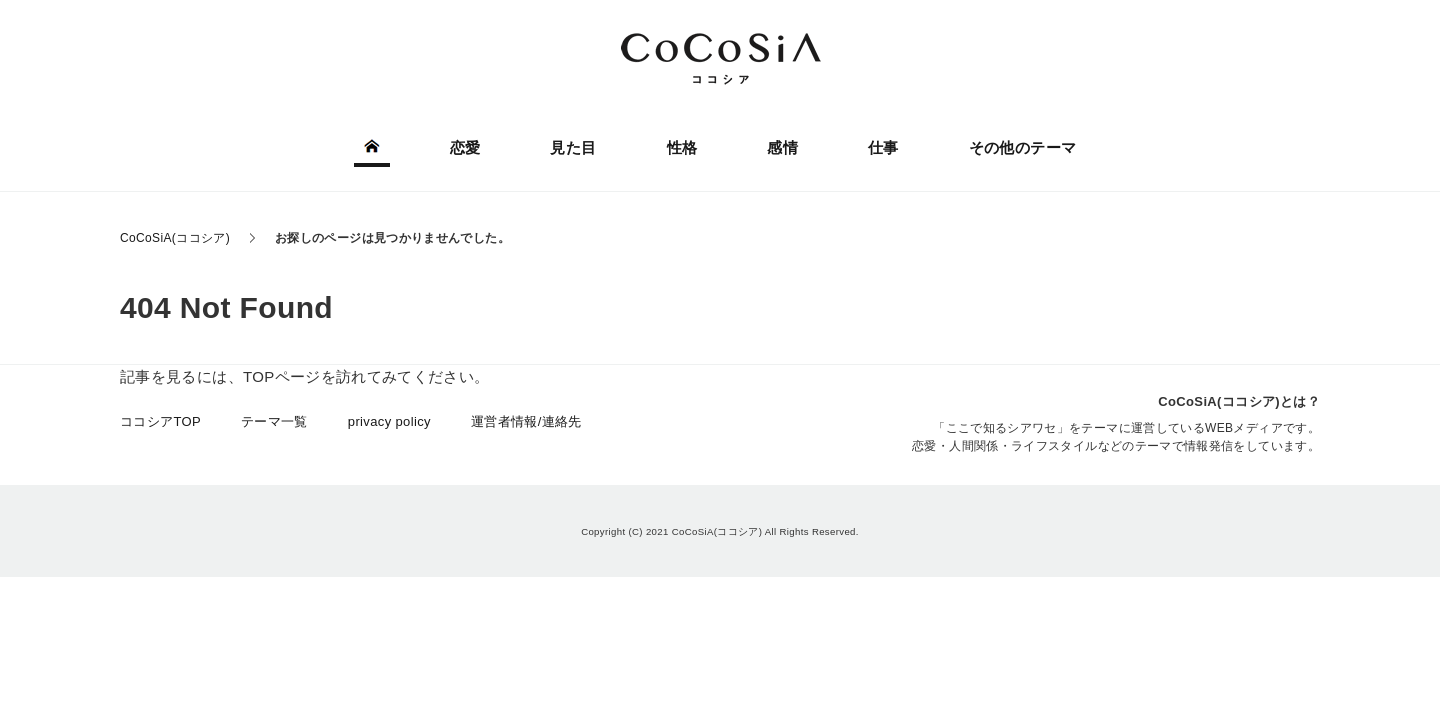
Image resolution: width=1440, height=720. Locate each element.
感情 (782, 147)
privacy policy (389, 421)
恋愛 (465, 147)
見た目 (573, 147)
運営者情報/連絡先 (526, 421)
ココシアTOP (160, 421)
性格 (682, 147)
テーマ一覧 (274, 421)
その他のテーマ (1023, 147)
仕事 (883, 147)
